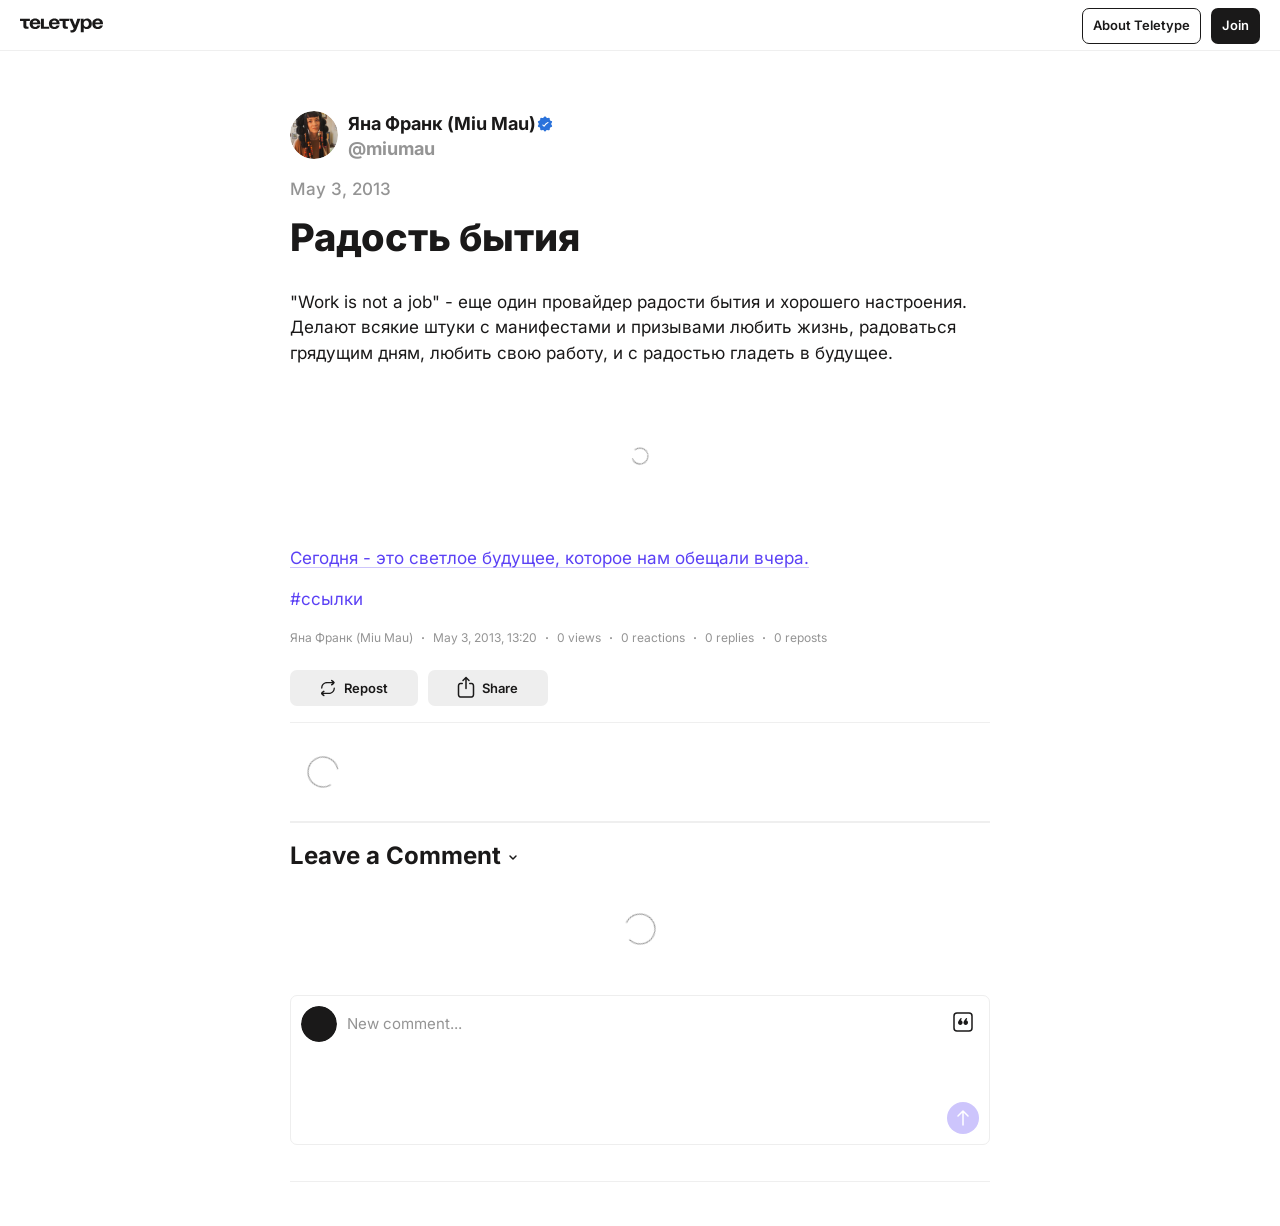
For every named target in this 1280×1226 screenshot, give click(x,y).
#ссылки (326, 599)
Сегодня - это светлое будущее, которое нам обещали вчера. (549, 558)
